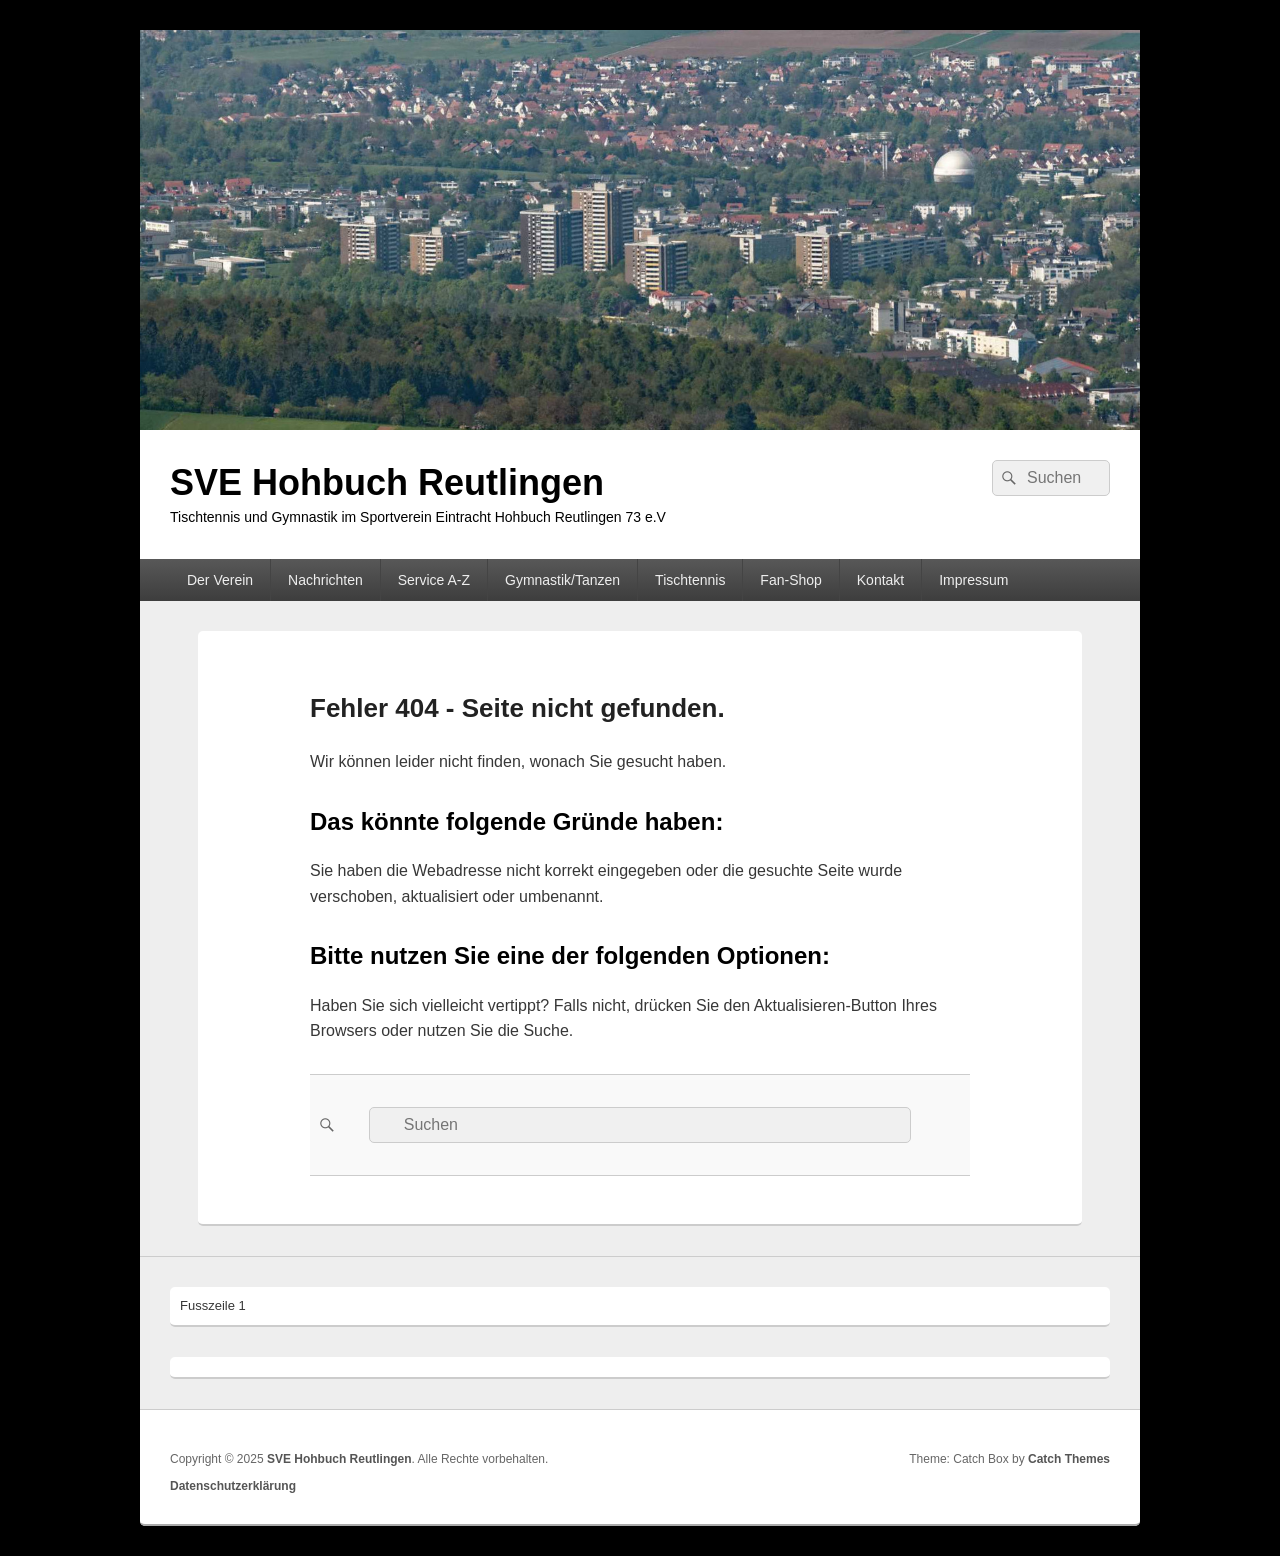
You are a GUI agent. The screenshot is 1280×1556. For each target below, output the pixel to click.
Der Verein (220, 580)
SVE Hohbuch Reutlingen (387, 482)
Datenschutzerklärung (233, 1486)
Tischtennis (690, 580)
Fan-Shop (790, 580)
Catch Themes (1069, 1459)
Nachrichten (325, 580)
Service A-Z (434, 580)
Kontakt (880, 580)
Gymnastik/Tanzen (562, 580)
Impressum (973, 580)
